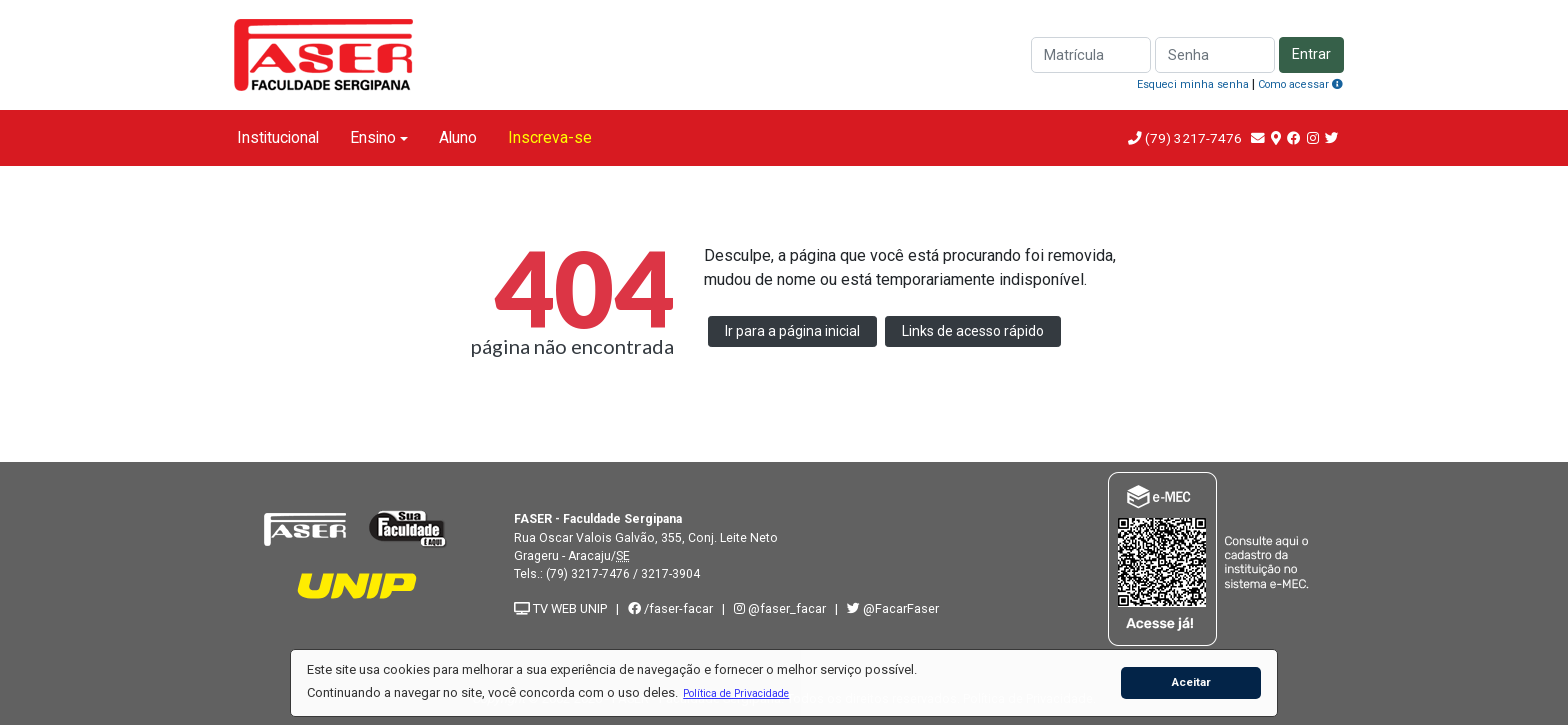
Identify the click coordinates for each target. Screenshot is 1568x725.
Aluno (458, 137)
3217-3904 (670, 574)
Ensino (373, 137)
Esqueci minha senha (1193, 84)
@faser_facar (781, 608)
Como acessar (1300, 84)
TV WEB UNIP (560, 608)
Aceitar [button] (1191, 682)
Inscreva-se (550, 137)
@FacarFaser (893, 608)
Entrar (1311, 54)
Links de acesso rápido (973, 331)
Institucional (278, 137)
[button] (736, 693)
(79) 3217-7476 (1193, 138)
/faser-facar (670, 608)
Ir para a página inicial (792, 331)
